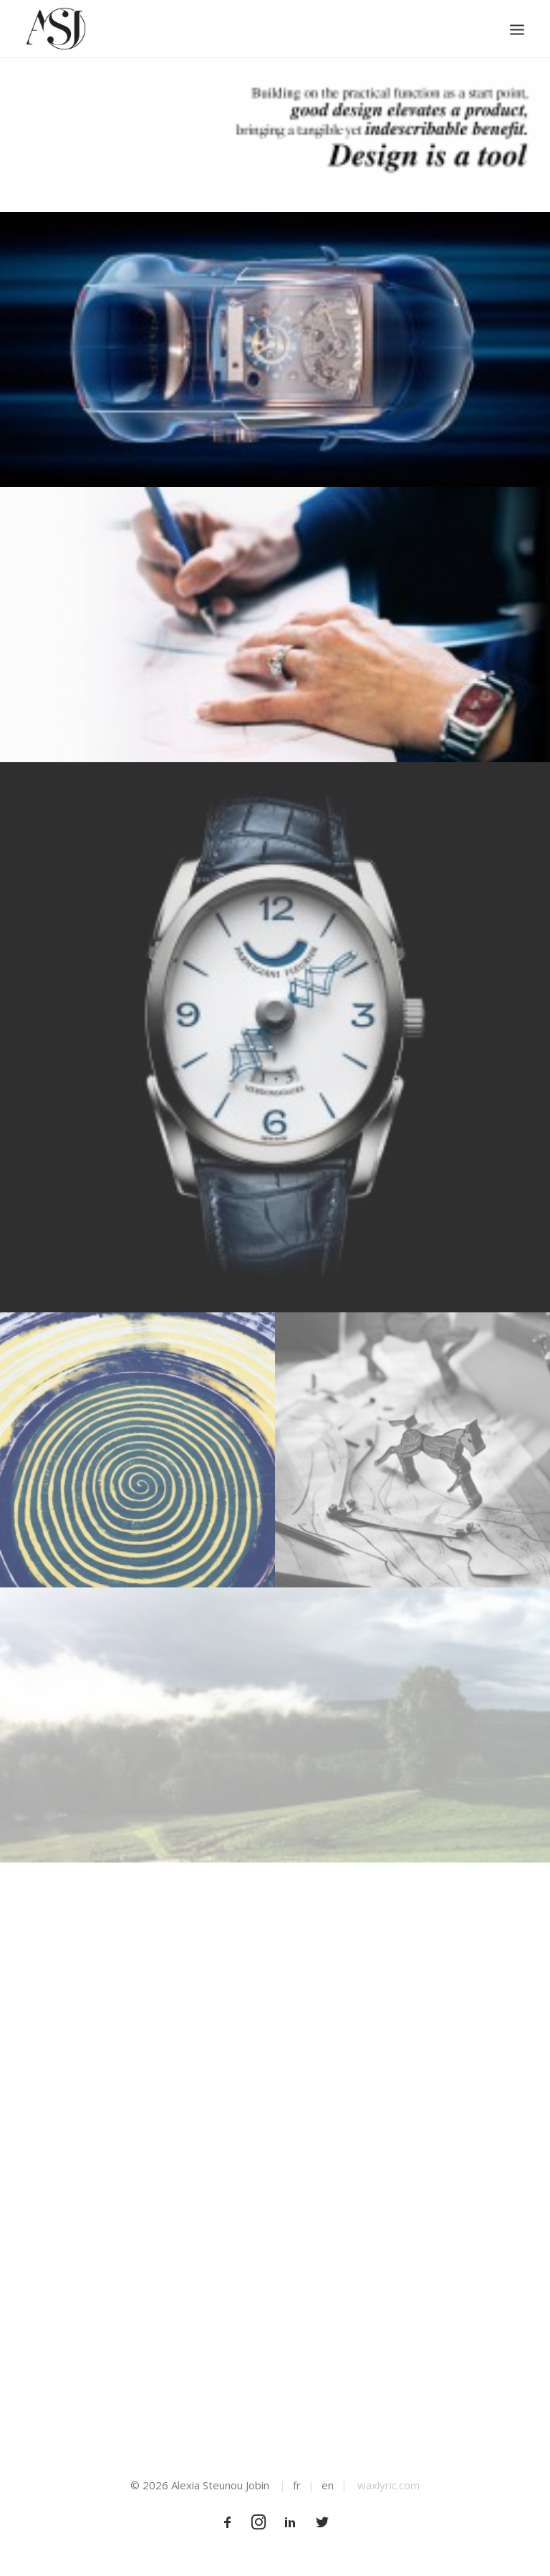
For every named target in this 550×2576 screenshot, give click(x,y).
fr (297, 2485)
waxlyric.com (388, 2485)
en (328, 2485)
